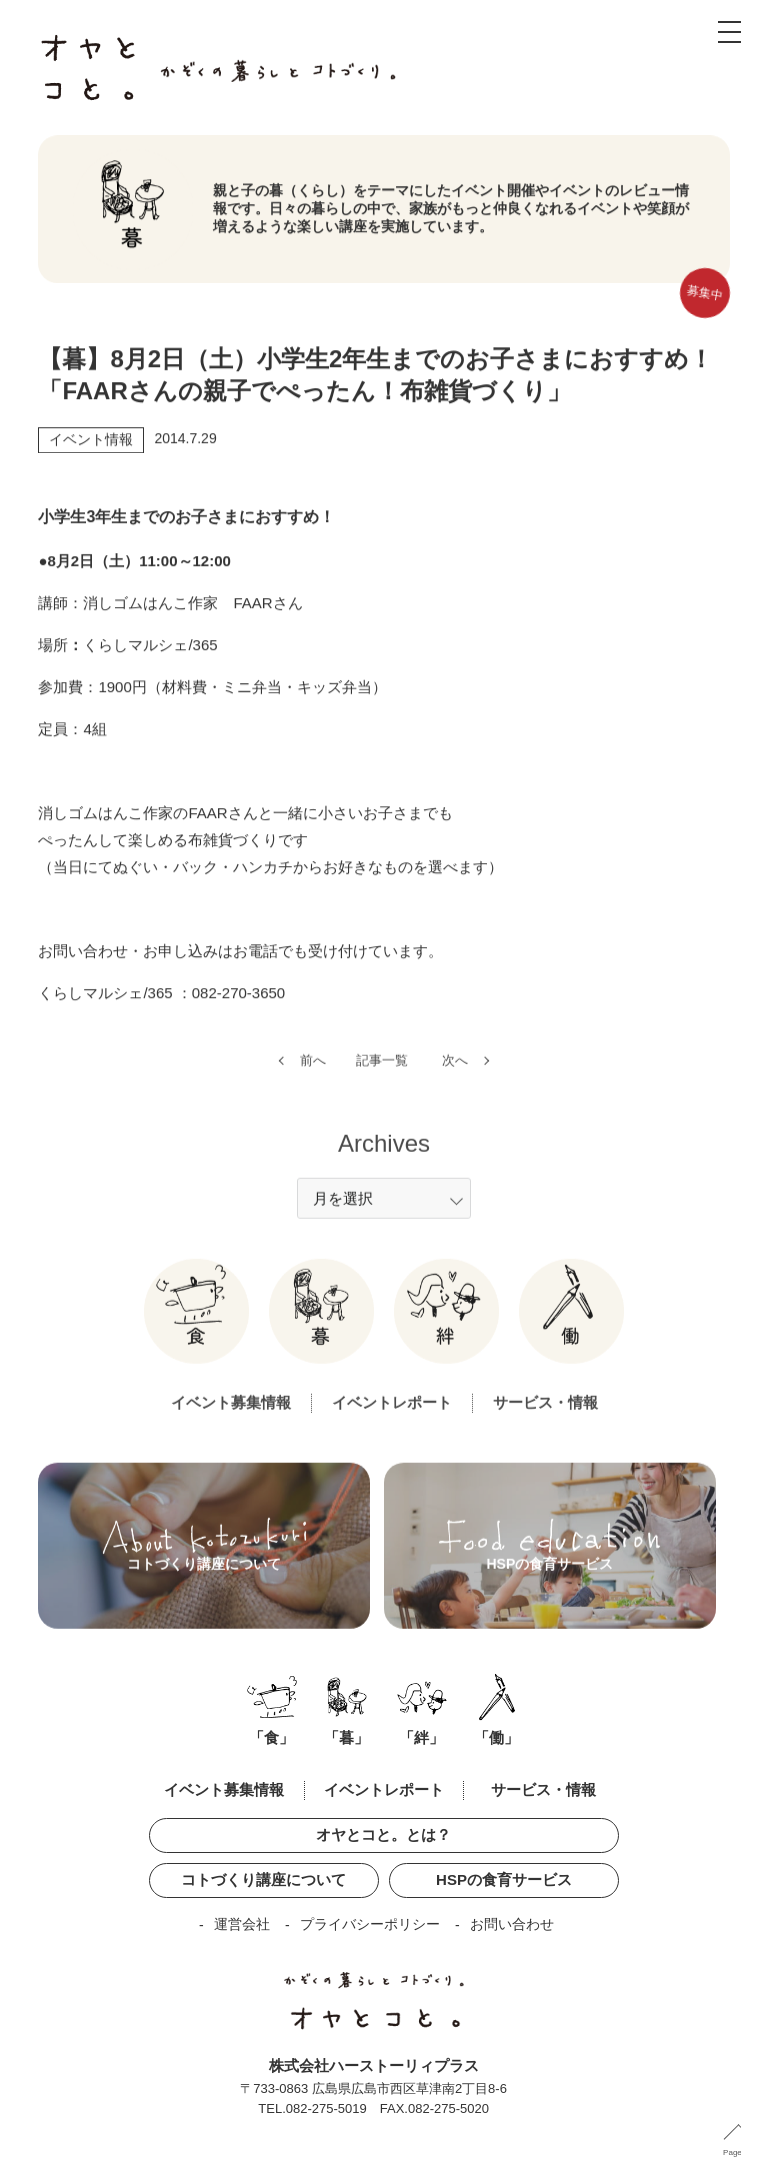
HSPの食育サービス (504, 1879)
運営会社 (242, 1924)
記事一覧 (382, 1077)
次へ (455, 1077)
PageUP (738, 2152)
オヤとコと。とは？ (383, 1834)
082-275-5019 (326, 2108)
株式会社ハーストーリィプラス (374, 2065)
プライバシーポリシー (370, 1924)
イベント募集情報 (231, 1419)
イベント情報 (91, 443)
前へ (313, 1077)
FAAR (252, 606)
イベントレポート (392, 1419)
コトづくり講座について (263, 1879)
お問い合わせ (512, 1924)
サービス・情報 (545, 1419)
